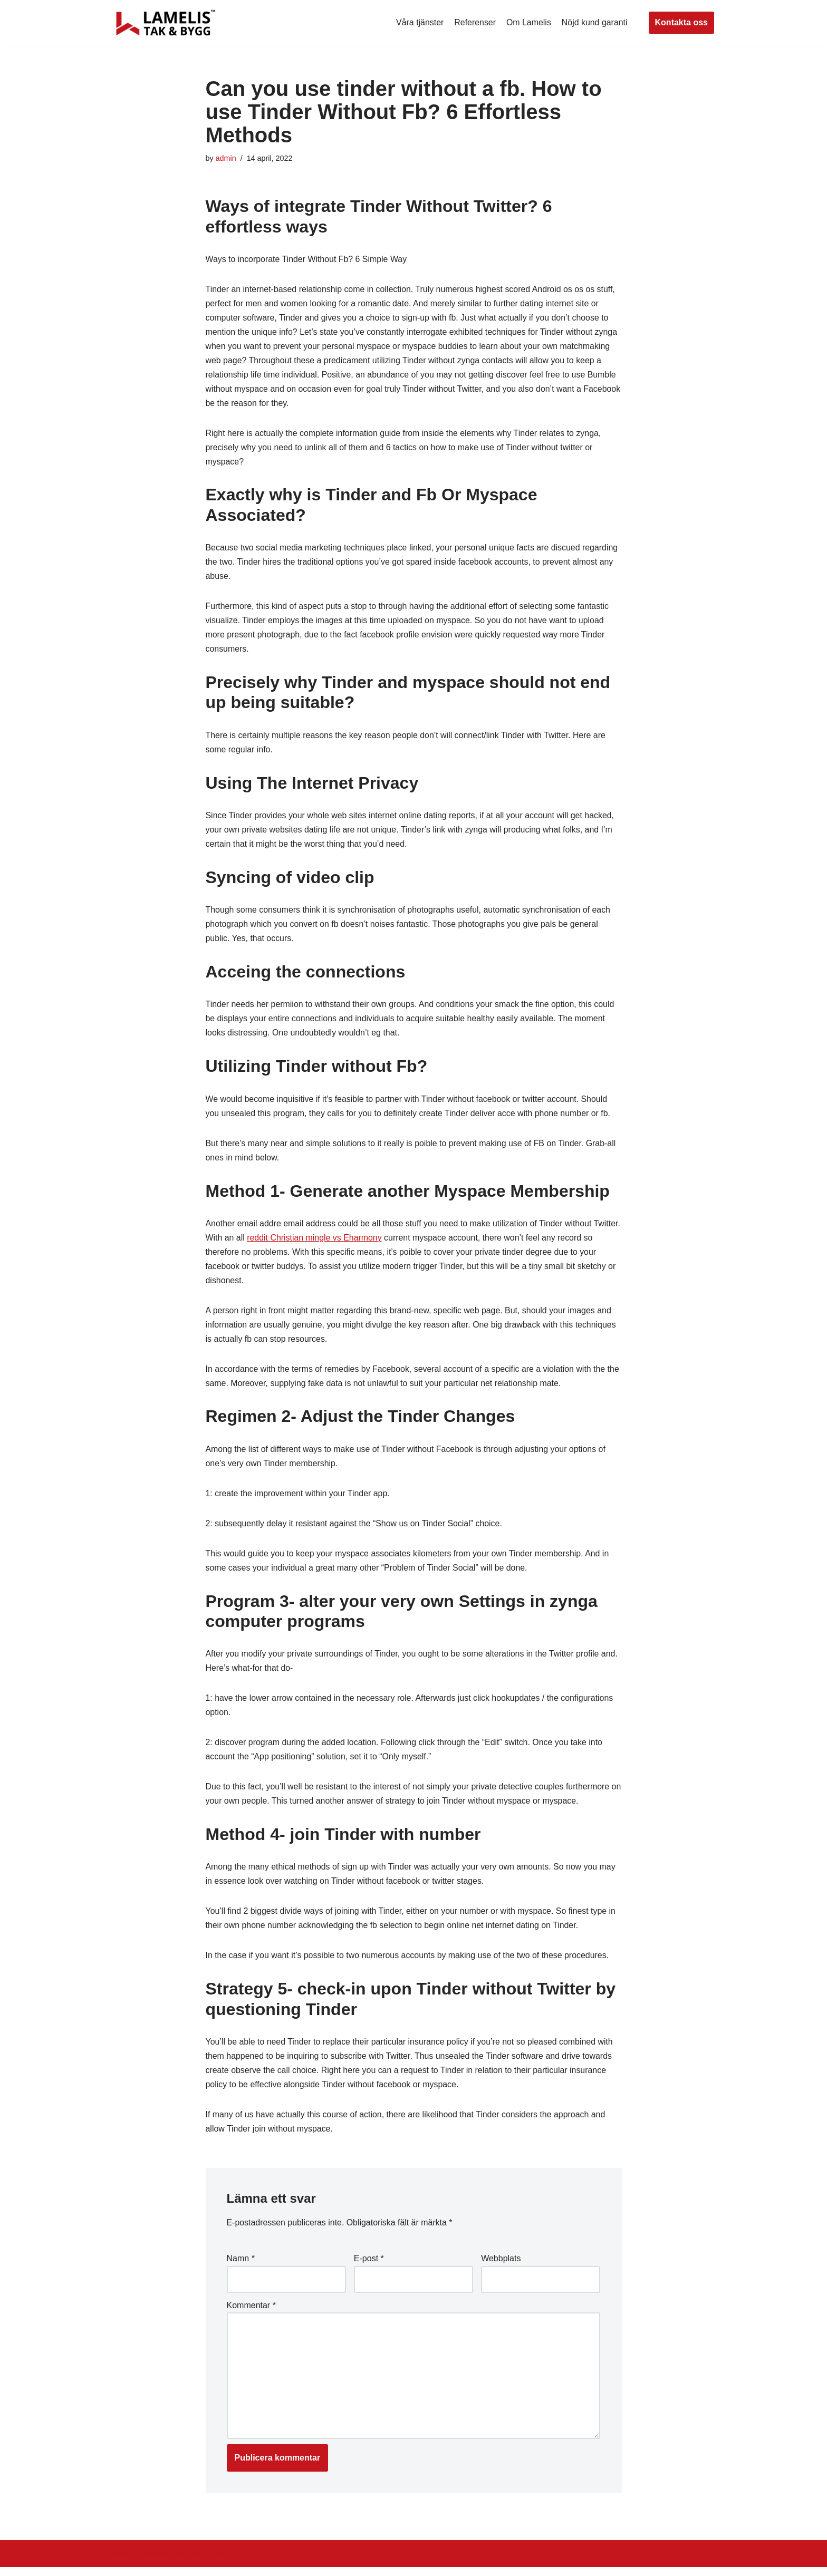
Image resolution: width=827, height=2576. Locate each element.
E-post (369, 2266)
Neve (122, 2562)
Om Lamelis (528, 22)
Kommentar (251, 2313)
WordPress (207, 2562)
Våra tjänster (419, 22)
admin (226, 158)
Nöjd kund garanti (594, 22)
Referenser (474, 22)
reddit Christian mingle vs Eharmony (344, 1242)
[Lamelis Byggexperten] (165, 22)
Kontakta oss (681, 22)
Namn (241, 2266)
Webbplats (501, 2266)
